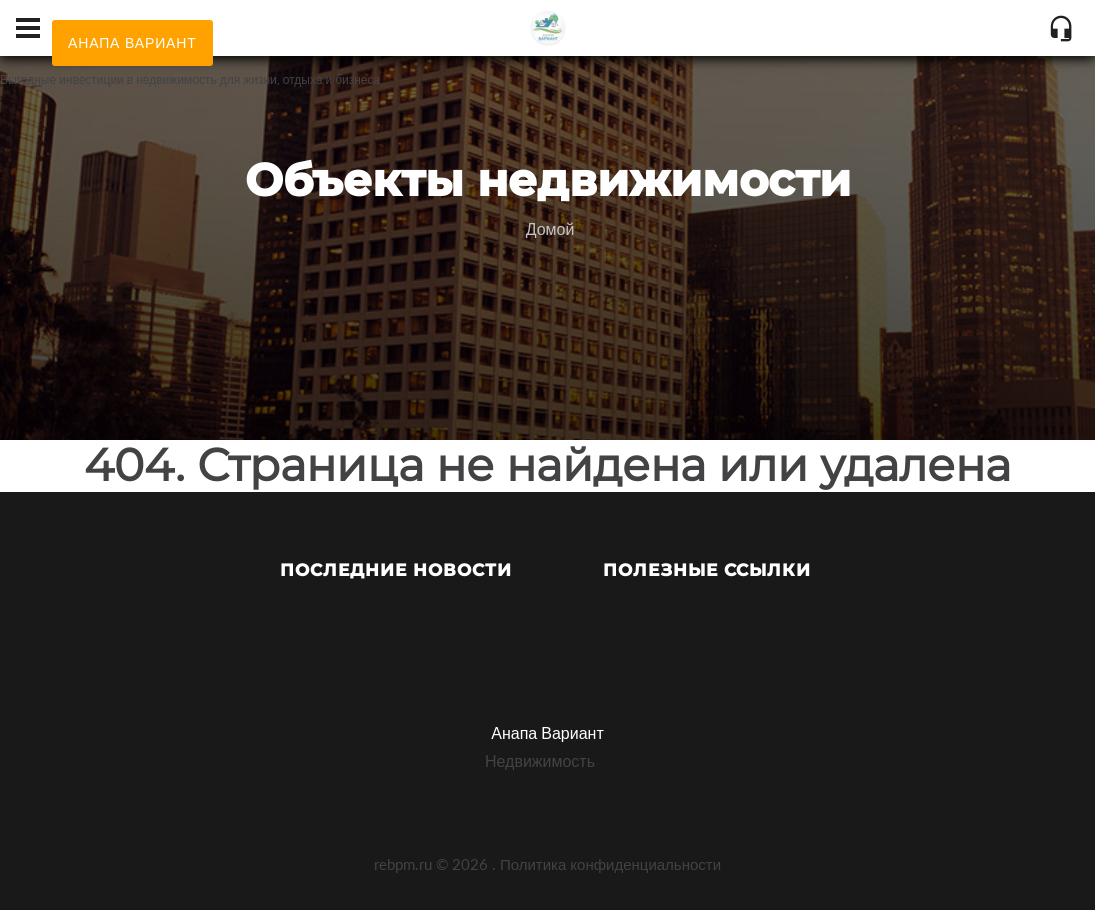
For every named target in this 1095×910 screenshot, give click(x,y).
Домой (550, 228)
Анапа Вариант (547, 732)
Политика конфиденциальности (610, 864)
